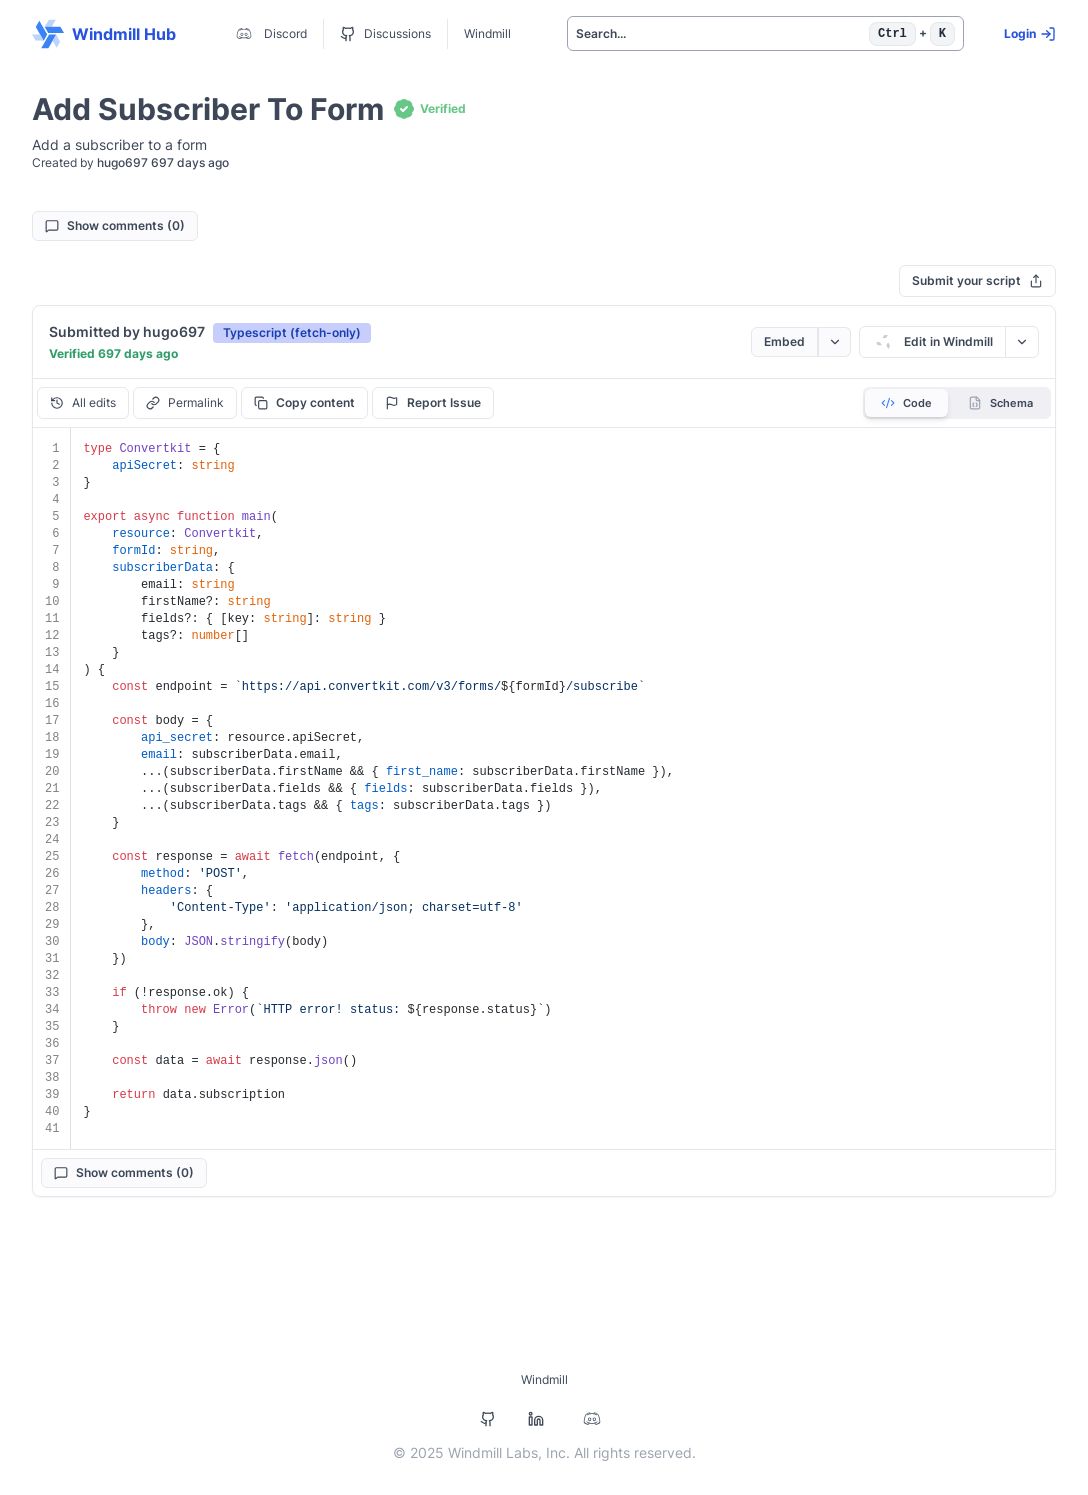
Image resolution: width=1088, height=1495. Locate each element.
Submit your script (977, 280)
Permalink (185, 402)
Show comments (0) (115, 225)
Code (906, 403)
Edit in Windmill (932, 342)
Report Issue (433, 402)
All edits (83, 402)
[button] (292, 332)
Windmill (487, 33)
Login (1030, 34)
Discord (269, 34)
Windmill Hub (104, 34)
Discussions (385, 34)
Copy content (304, 402)
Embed (784, 341)
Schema (1000, 403)
